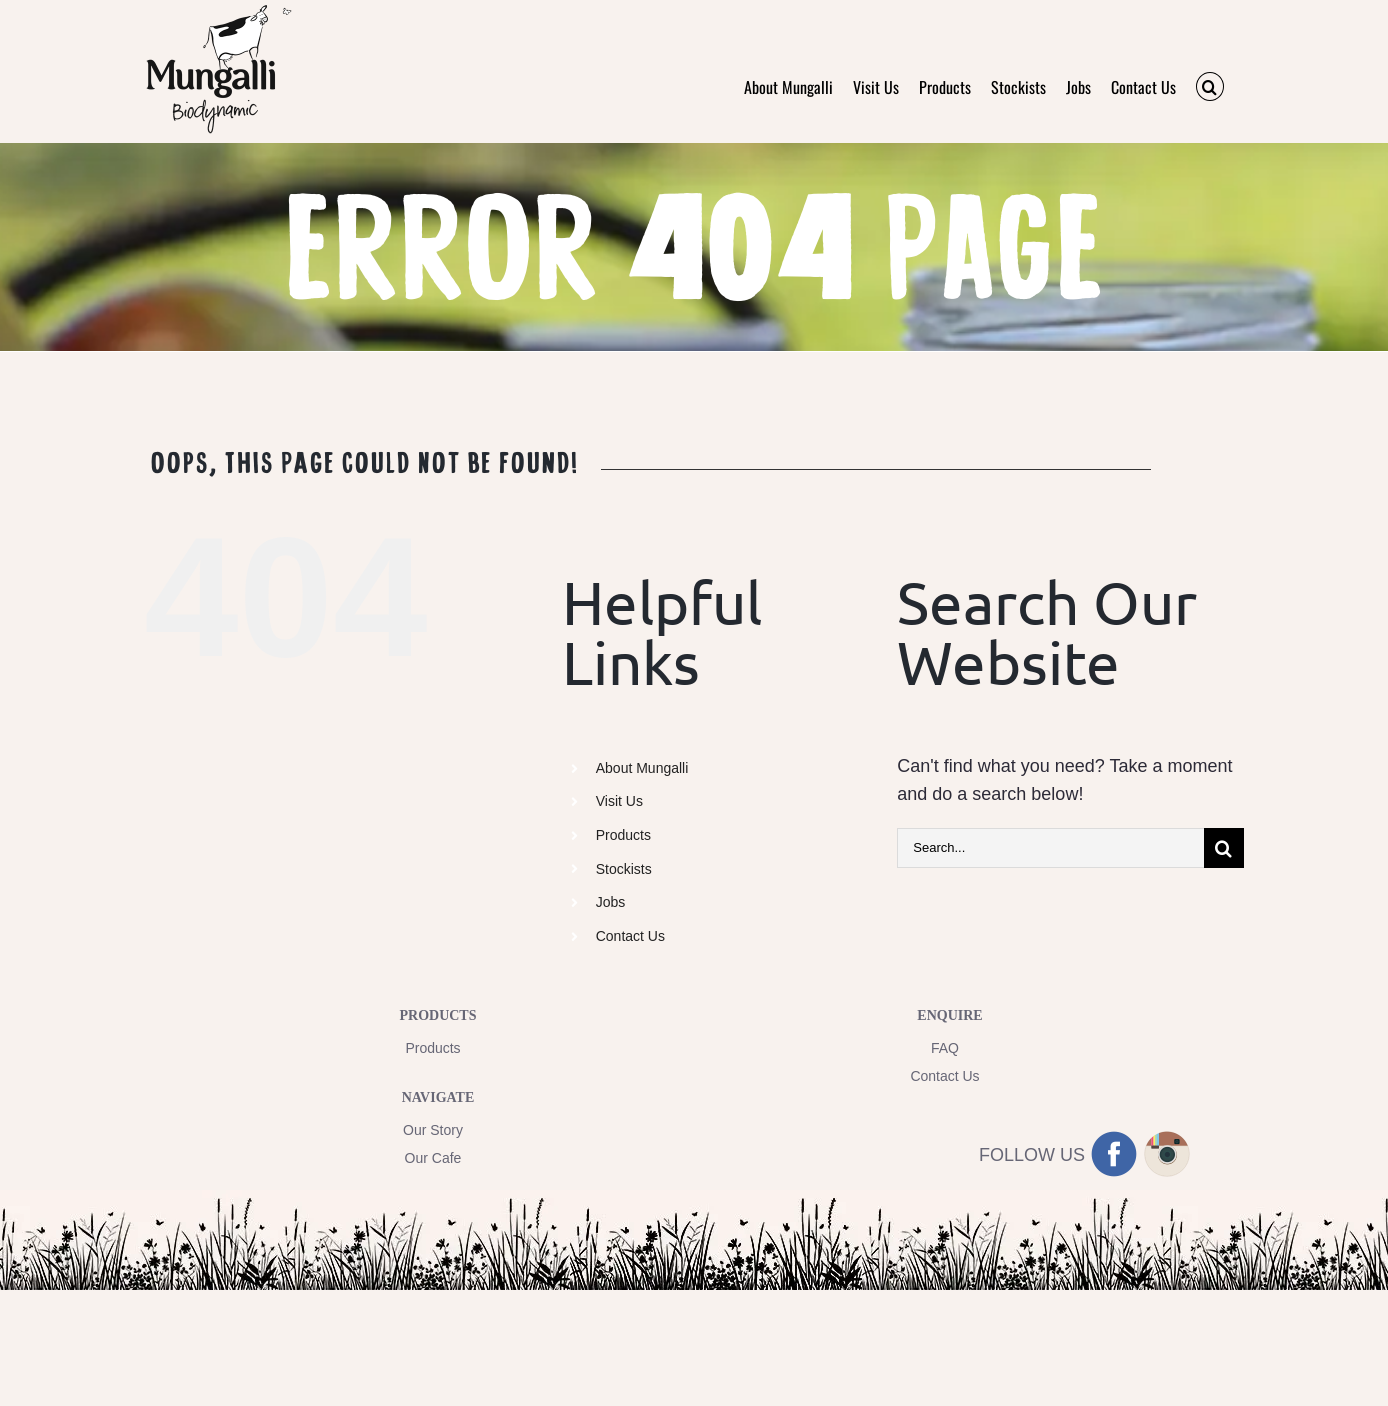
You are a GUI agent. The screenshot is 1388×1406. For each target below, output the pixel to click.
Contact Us (630, 936)
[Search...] (1050, 848)
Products (623, 835)
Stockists (624, 869)
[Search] (1224, 848)
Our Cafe (433, 1158)
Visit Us (619, 801)
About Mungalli (642, 768)
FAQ (945, 1048)
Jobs (611, 902)
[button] (1210, 86)
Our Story (433, 1130)
